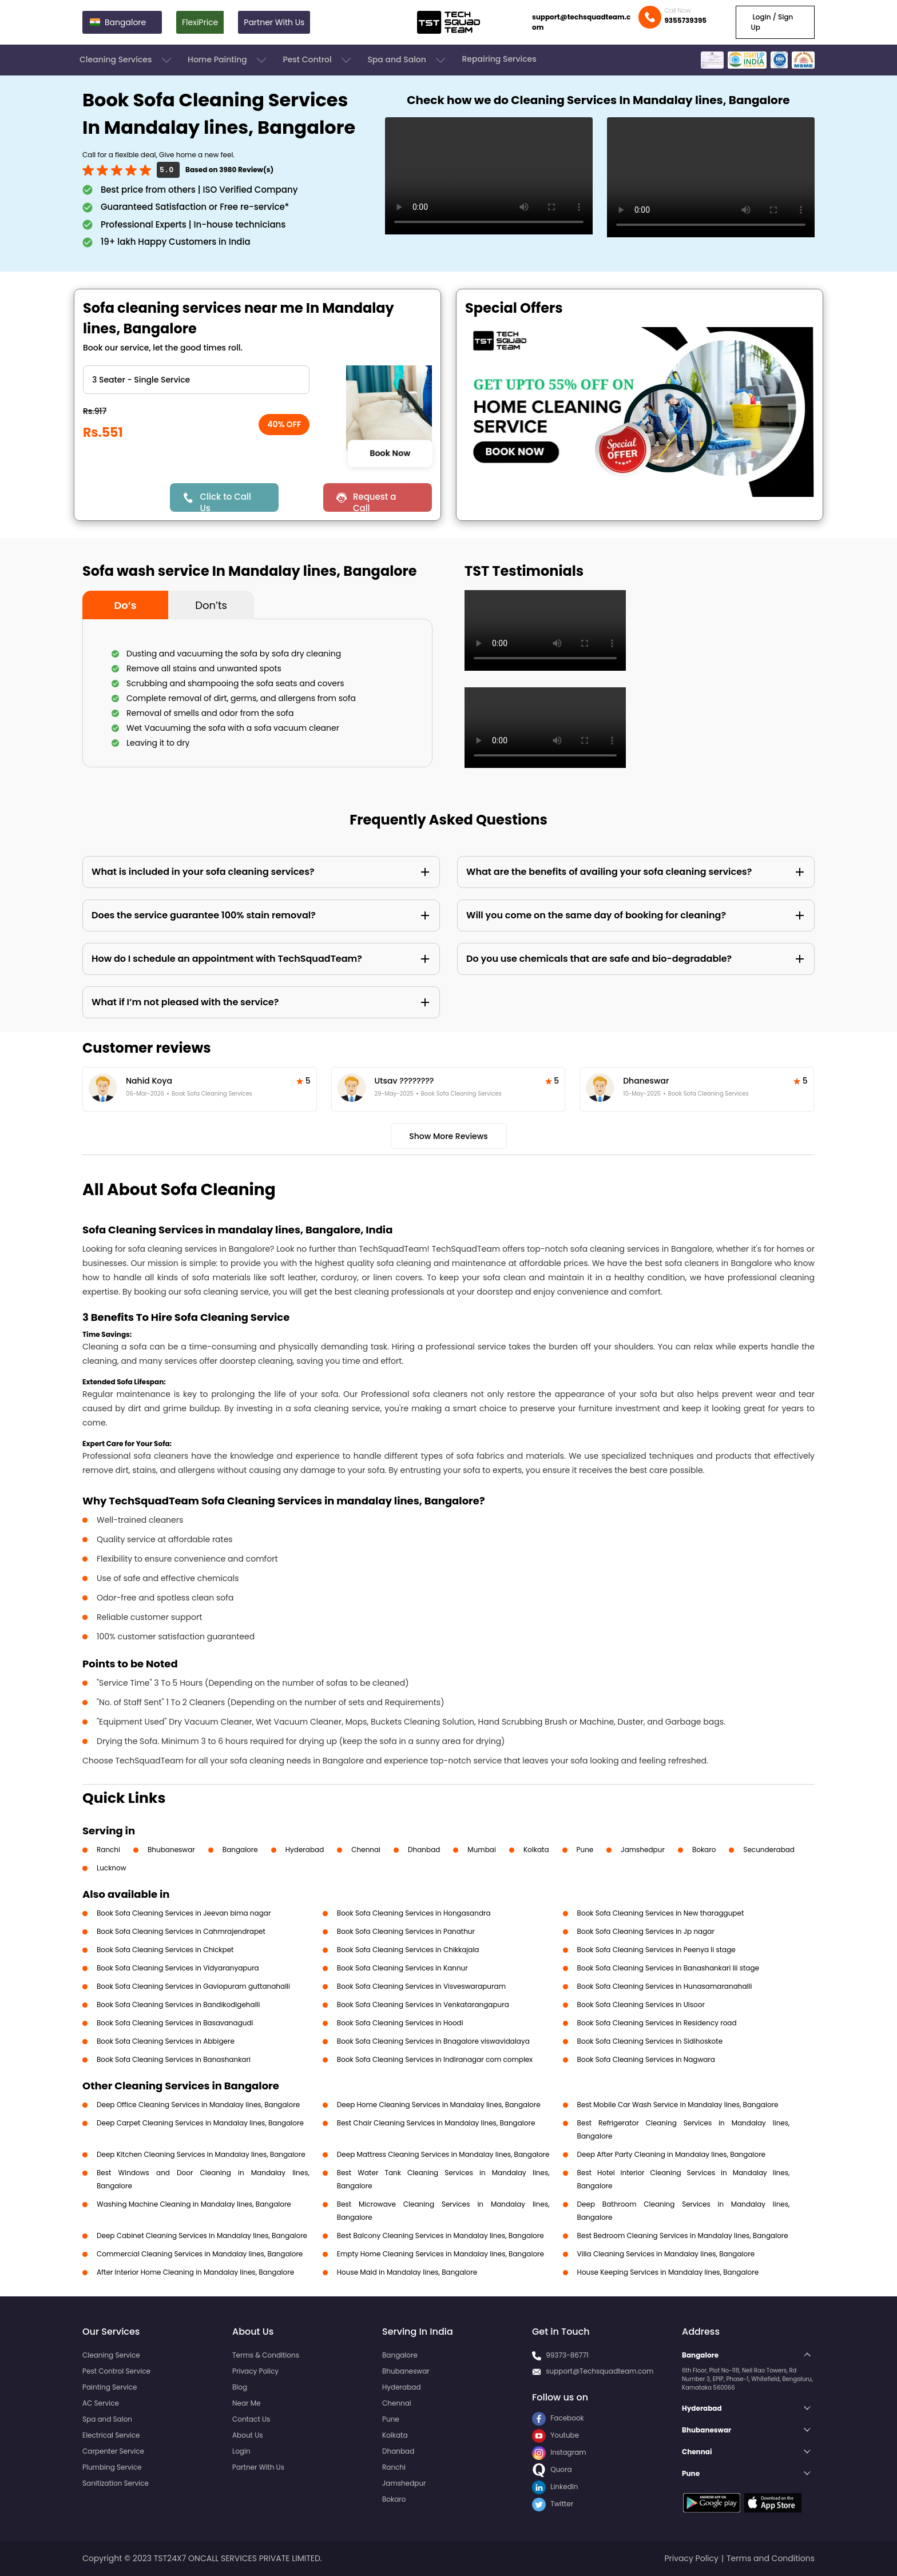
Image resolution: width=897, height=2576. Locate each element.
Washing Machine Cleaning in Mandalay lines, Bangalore (194, 2204)
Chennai (365, 1849)
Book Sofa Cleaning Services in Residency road (657, 2023)
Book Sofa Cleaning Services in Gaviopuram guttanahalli (193, 1986)
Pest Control (318, 60)
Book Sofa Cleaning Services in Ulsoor (641, 2004)
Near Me (246, 2403)
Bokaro (704, 1849)
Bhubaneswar (171, 1849)
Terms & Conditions (265, 2355)
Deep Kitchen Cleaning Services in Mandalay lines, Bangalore (201, 2154)
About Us (247, 2435)
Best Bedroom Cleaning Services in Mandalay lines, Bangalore (682, 2235)
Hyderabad (304, 1849)
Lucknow (111, 1868)
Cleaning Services (126, 60)
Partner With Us (274, 22)
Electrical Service (111, 2435)
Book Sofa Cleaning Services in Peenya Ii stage (656, 1949)
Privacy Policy (255, 2371)
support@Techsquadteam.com (599, 2371)
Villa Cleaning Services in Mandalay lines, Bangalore (666, 2254)
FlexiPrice (200, 22)
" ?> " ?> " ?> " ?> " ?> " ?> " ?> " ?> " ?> (196, 379)
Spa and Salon (407, 60)
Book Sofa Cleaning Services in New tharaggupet (660, 1913)
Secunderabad (769, 1849)
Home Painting (228, 60)
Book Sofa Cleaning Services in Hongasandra (414, 1913)
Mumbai (481, 1849)
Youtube (555, 2435)
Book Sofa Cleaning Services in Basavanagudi (175, 2023)
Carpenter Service (113, 2451)
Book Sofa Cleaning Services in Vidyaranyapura (178, 1968)
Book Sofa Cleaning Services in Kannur (402, 1968)
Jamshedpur (643, 1849)
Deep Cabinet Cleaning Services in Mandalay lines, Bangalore (202, 2235)
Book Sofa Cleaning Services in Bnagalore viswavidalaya (433, 2041)
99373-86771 (567, 2355)
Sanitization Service (115, 2483)
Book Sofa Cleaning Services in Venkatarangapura (423, 2004)
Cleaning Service (111, 2355)
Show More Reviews (448, 1136)
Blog (239, 2387)
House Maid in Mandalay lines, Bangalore (407, 2272)
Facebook (558, 2418)
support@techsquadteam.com (581, 22)
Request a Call (374, 501)
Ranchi (108, 1849)
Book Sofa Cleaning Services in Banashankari (174, 2059)
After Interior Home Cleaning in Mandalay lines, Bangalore (195, 2272)
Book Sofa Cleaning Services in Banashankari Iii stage (668, 1968)
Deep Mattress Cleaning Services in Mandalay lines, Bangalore (443, 2154)
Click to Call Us (225, 501)
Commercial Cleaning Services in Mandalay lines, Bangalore (200, 2254)
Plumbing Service (111, 2467)
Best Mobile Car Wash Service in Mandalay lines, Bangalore (678, 2104)
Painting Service (109, 2387)
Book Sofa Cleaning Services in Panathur (406, 1931)
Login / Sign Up (772, 22)
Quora (552, 2469)
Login (241, 2451)
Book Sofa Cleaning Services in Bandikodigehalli (178, 2004)
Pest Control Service (116, 2371)
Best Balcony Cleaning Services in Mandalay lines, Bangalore (440, 2235)
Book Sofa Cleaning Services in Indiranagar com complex (435, 2059)
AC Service (100, 2403)
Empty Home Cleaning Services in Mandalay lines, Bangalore (440, 2254)
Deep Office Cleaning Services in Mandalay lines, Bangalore (198, 2104)
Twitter (552, 2504)
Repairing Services (499, 59)
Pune (585, 1849)
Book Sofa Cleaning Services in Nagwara (646, 2059)
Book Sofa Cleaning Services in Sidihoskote (650, 2041)
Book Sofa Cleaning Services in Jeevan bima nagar (184, 1913)
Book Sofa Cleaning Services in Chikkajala (408, 1949)
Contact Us (251, 2419)
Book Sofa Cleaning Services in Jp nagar (646, 1931)
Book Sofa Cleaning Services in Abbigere (166, 2041)
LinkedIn (555, 2486)
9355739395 (685, 20)
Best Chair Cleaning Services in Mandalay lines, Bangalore (436, 2123)
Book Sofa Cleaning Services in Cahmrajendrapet (181, 1931)
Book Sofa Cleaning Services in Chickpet (165, 1949)
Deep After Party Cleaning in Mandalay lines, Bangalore (671, 2154)
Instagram (559, 2452)
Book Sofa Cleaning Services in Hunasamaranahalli (664, 1986)
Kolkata (536, 1849)
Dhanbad (424, 1849)
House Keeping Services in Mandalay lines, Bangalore (668, 2272)
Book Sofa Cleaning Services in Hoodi (400, 2023)
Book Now (389, 453)
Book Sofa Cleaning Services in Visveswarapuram (421, 1986)
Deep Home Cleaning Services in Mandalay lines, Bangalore (439, 2104)
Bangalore (240, 1849)
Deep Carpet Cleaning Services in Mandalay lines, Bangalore (200, 2123)
